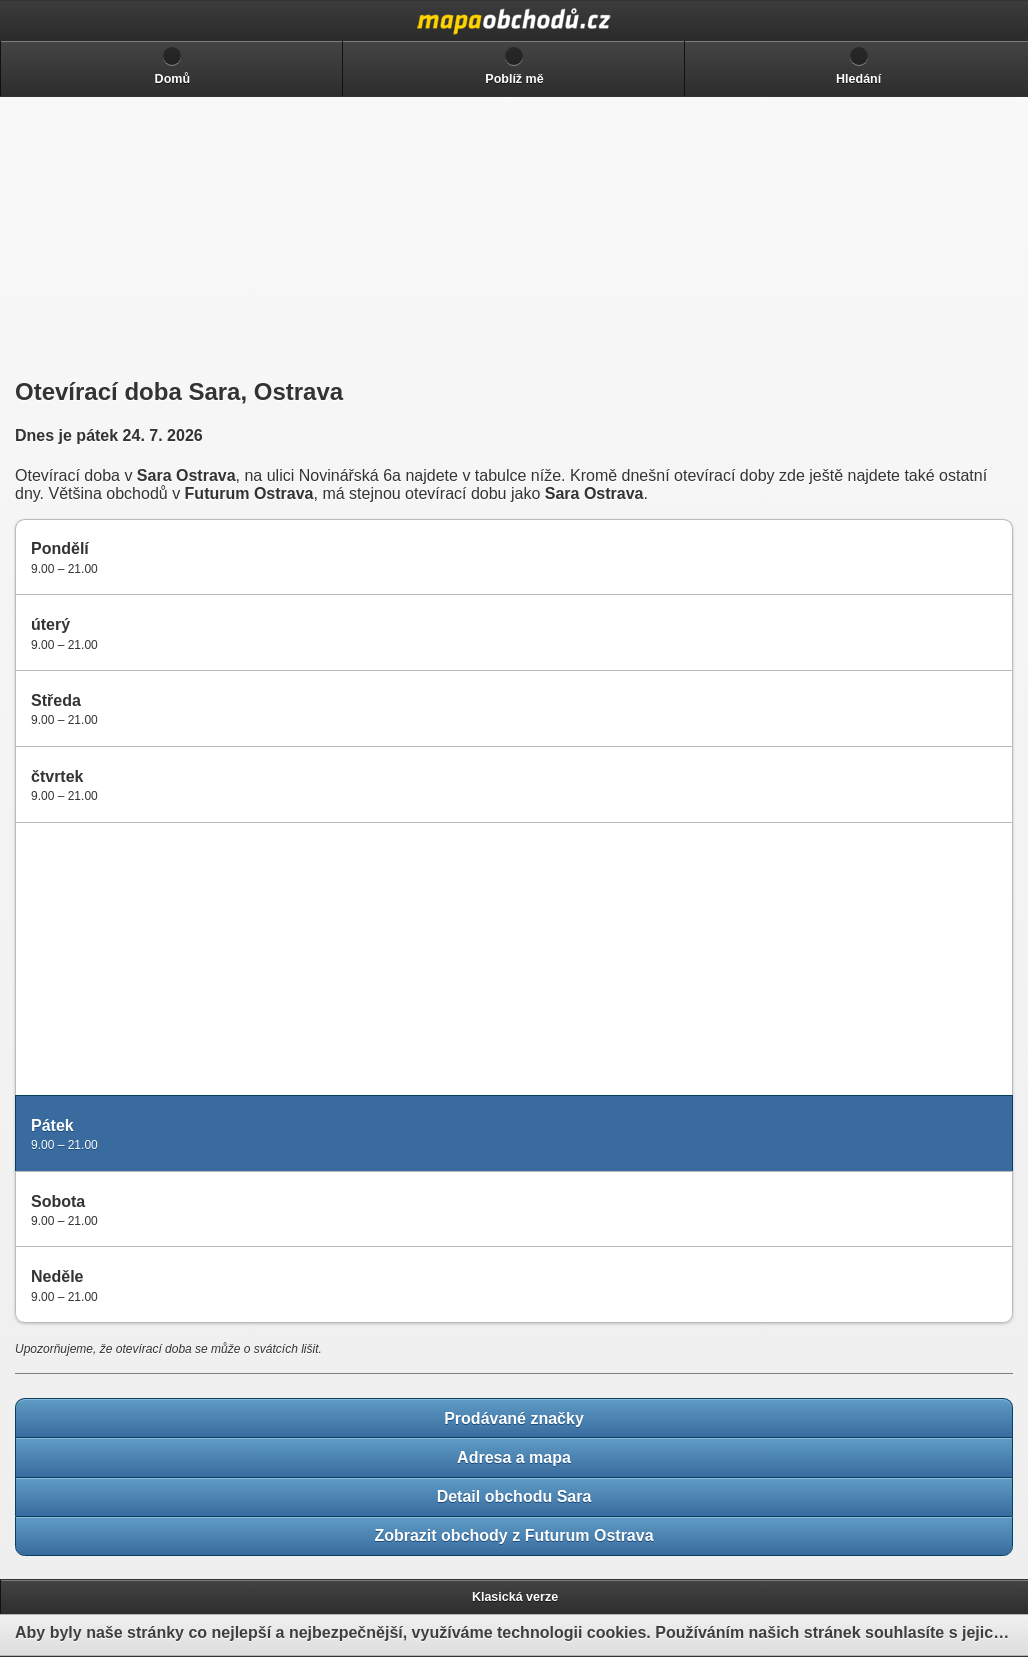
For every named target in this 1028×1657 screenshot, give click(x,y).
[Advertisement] (160, 237)
